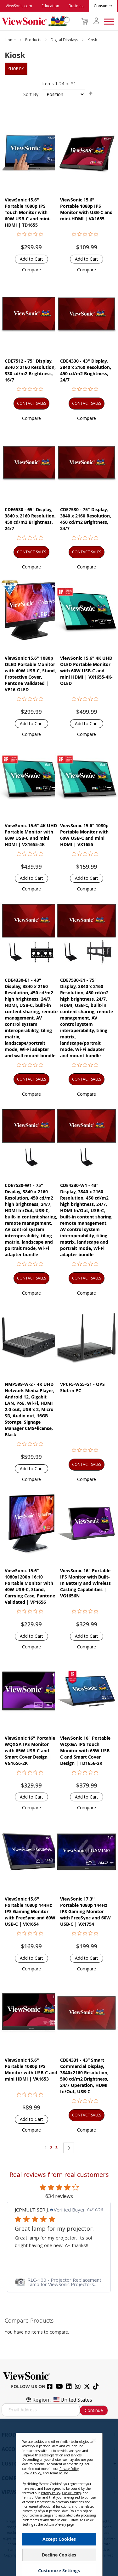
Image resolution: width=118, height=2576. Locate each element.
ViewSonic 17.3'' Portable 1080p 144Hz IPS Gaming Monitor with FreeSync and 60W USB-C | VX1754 (85, 1911)
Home (11, 39)
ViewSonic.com (19, 5)
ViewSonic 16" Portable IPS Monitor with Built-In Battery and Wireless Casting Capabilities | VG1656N (85, 1583)
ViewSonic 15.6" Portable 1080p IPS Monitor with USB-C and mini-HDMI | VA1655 (86, 209)
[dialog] (59, 2497)
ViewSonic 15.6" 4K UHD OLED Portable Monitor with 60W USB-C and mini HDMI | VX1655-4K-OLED (86, 670)
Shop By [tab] (16, 68)
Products (33, 39)
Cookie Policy (31, 2473)
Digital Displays (65, 39)
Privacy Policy (69, 2468)
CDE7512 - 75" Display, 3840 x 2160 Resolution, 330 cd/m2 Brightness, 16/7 (30, 370)
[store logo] (34, 21)
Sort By (30, 94)
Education (50, 5)
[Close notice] (94, 2440)
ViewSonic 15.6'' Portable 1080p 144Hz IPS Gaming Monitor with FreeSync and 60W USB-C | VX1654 (30, 1911)
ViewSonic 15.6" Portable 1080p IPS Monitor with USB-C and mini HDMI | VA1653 (31, 2069)
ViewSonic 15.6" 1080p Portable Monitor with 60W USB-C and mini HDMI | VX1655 (84, 834)
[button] (31, 270)
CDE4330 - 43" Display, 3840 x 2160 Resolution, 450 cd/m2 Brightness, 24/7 (85, 370)
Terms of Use (59, 2473)
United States (72, 2399)
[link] (59, 2282)
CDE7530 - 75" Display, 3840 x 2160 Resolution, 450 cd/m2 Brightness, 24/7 (85, 518)
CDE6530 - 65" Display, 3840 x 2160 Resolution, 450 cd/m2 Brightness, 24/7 (30, 518)
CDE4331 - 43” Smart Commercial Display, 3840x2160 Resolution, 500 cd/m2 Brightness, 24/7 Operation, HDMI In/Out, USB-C (84, 2075)
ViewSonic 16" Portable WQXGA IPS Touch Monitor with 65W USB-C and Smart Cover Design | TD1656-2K (85, 1750)
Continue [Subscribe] (94, 2410)
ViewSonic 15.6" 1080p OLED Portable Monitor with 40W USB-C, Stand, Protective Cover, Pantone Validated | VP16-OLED (30, 673)
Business (76, 5)
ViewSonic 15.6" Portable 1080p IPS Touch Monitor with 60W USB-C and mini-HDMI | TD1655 (28, 212)
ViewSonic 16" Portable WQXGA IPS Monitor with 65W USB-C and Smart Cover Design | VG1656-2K (30, 1750)
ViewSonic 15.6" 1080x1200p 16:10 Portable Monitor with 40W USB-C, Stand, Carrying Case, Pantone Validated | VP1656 (30, 1586)
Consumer (103, 5)
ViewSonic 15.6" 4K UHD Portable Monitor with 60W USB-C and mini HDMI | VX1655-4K (31, 834)
